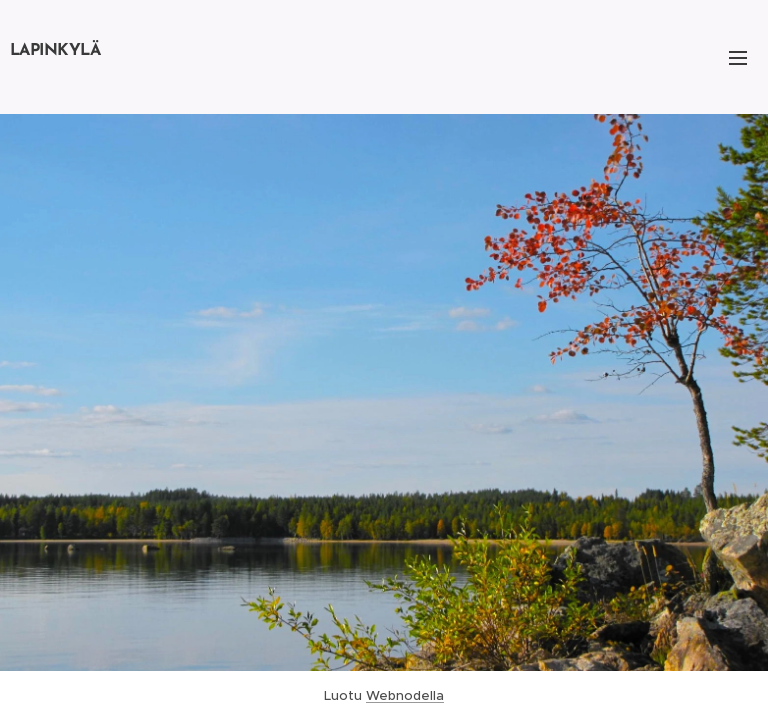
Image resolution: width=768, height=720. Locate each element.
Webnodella (405, 695)
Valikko (738, 58)
